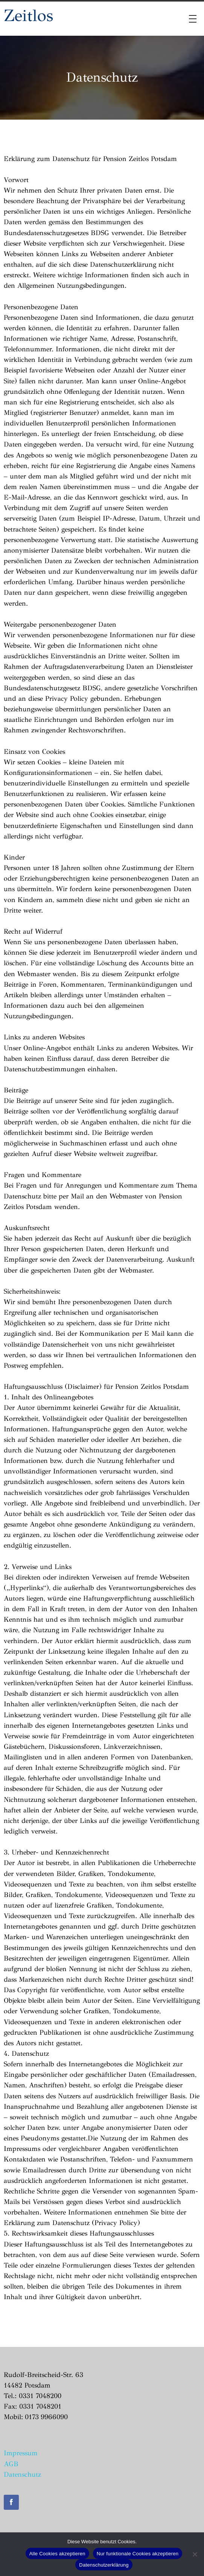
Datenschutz (22, 2474)
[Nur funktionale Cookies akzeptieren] (194, 2554)
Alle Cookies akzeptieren (57, 2553)
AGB (11, 2464)
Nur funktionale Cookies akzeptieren (138, 2553)
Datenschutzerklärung (103, 2565)
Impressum (21, 2453)
